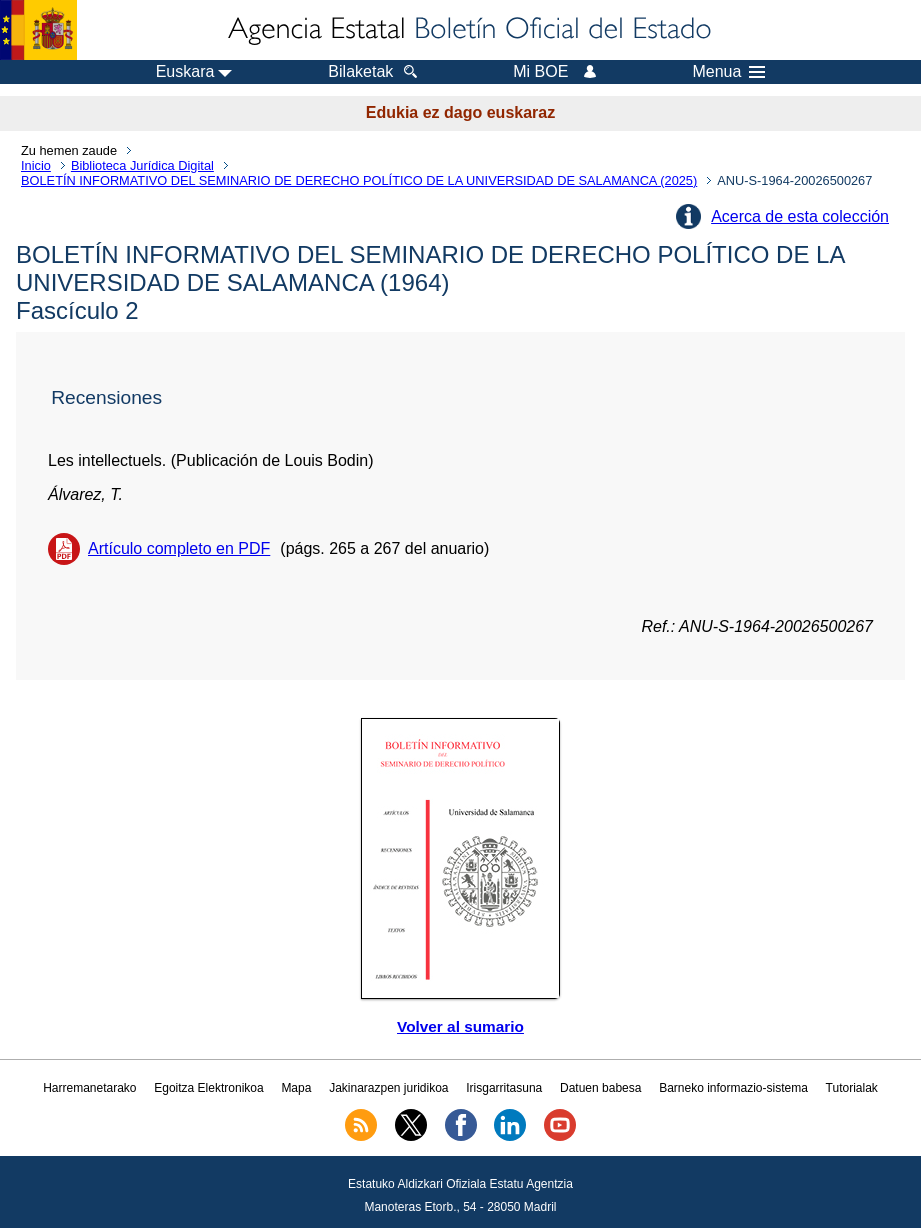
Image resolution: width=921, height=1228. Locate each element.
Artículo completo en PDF (179, 548)
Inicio (36, 165)
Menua (728, 72)
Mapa (296, 1088)
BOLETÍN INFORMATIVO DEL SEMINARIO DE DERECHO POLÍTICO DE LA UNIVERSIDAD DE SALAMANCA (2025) (359, 180)
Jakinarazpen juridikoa (388, 1088)
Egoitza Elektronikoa (208, 1088)
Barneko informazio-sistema (733, 1088)
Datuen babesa (600, 1088)
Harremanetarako (89, 1088)
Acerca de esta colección (800, 216)
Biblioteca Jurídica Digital (142, 165)
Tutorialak (852, 1088)
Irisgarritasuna (504, 1088)
